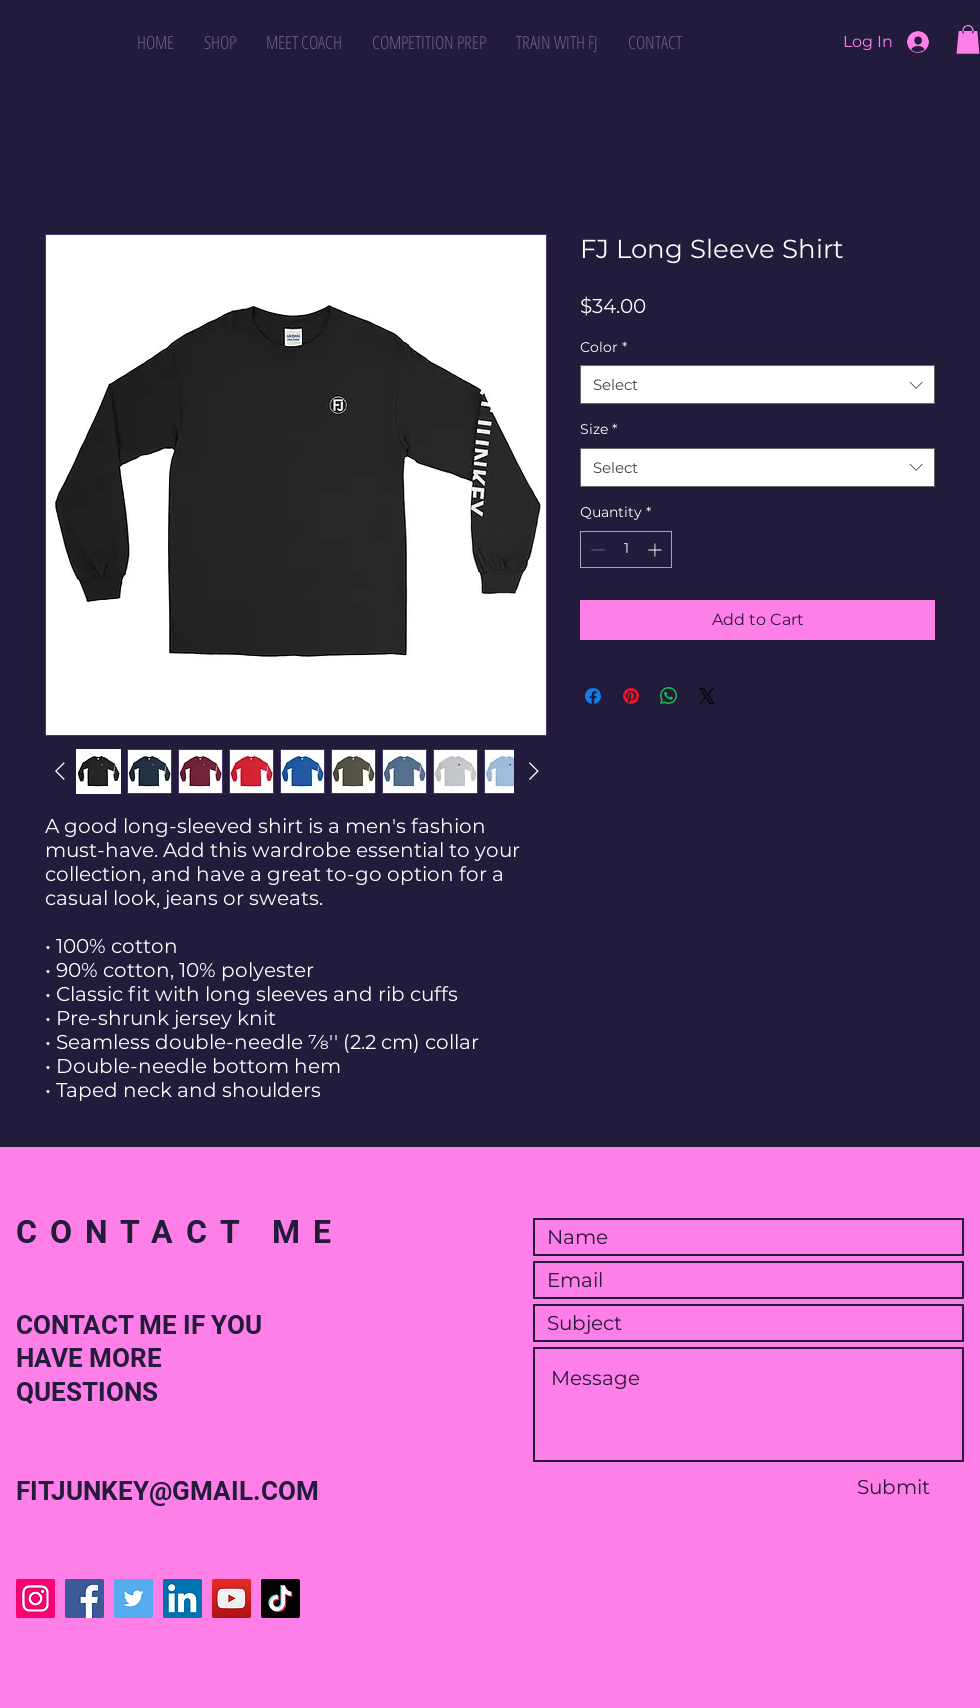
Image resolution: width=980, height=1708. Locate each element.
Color (603, 347)
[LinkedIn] (182, 1598)
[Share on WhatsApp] (669, 696)
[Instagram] (35, 1598)
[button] (968, 39)
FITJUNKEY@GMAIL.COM (167, 1491)
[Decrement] (595, 549)
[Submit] (893, 1487)
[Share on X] (707, 696)
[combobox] (757, 384)
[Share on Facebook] (593, 696)
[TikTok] (280, 1598)
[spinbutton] (626, 549)
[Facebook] (84, 1598)
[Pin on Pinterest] (631, 696)
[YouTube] (231, 1598)
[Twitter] (133, 1598)
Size (598, 429)
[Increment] (656, 549)
